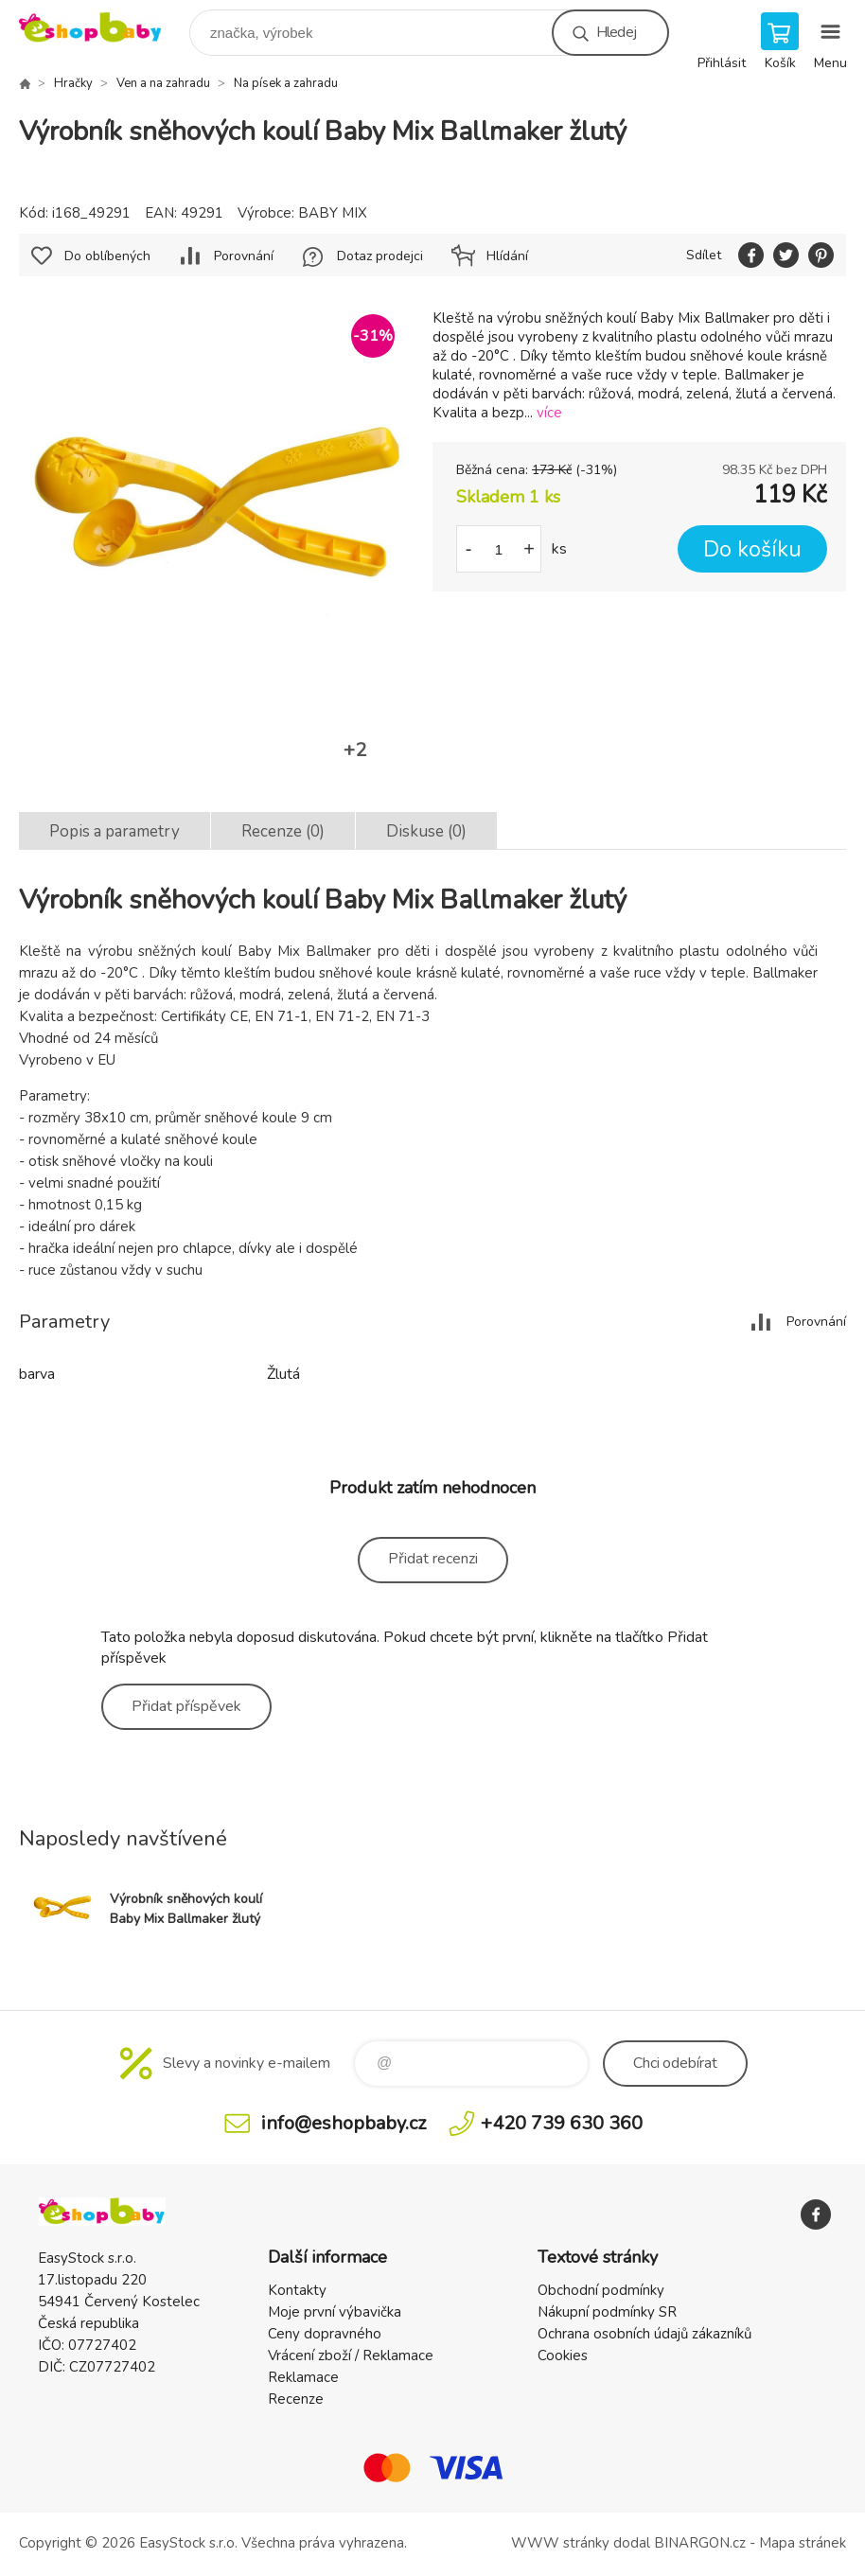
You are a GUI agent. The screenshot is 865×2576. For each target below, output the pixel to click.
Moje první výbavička (334, 2312)
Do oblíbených (107, 256)
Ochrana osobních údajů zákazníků (644, 2333)
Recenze (296, 2399)
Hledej (616, 32)
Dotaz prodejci (380, 256)
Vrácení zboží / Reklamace (350, 2355)
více (549, 412)
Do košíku (752, 549)
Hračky (73, 83)
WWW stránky (560, 2542)
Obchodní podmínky (601, 2290)
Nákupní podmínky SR (607, 2312)
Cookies (563, 2355)
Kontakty (297, 2290)
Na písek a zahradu (286, 83)
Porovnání (244, 256)
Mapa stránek (802, 2542)
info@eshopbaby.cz (343, 2123)
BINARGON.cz (700, 2542)
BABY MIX (332, 212)
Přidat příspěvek (186, 1706)
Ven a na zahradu (163, 83)
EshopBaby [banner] (102, 28)
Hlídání (507, 256)
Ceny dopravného (324, 2333)
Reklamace (303, 2377)
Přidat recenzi (433, 1558)
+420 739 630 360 (562, 2123)
